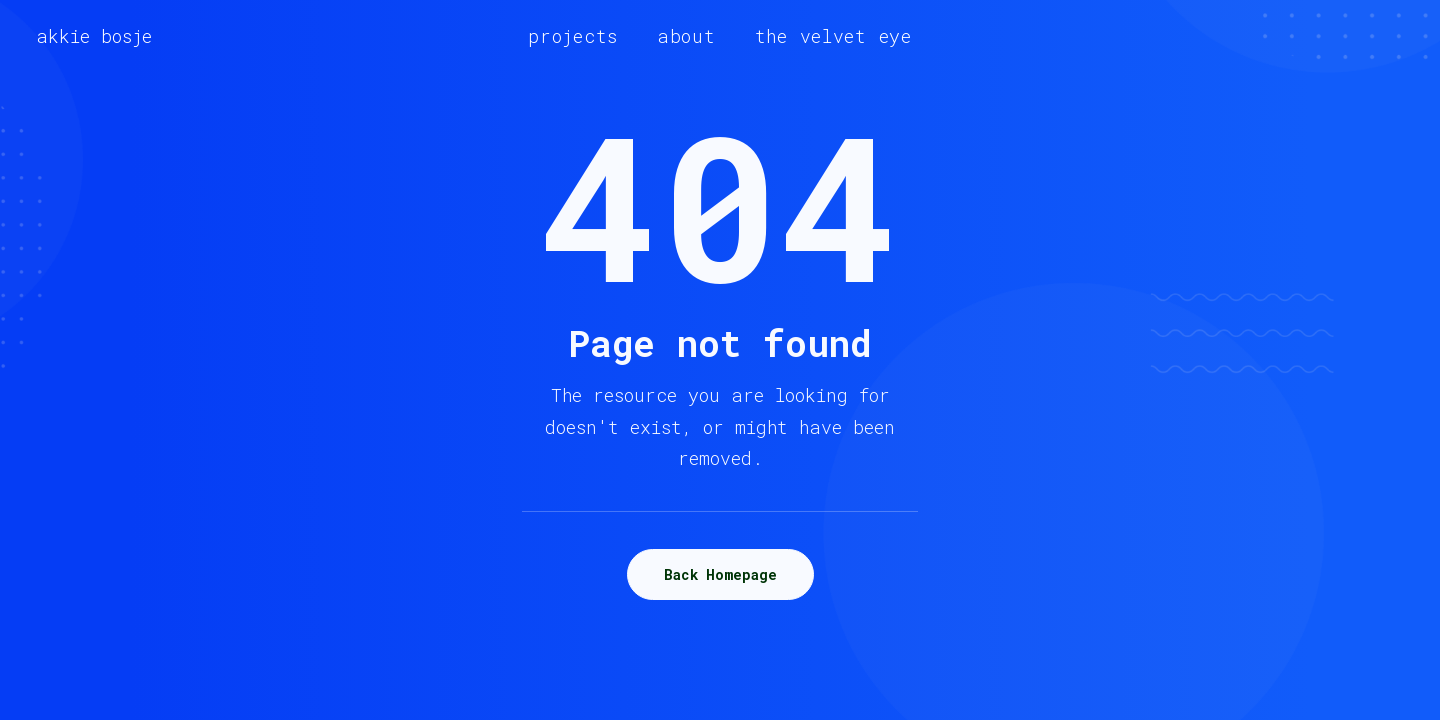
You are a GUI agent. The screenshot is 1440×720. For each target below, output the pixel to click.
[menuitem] (573, 36)
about (686, 36)
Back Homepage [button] (720, 574)
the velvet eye (833, 36)
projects (573, 36)
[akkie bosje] (94, 36)
